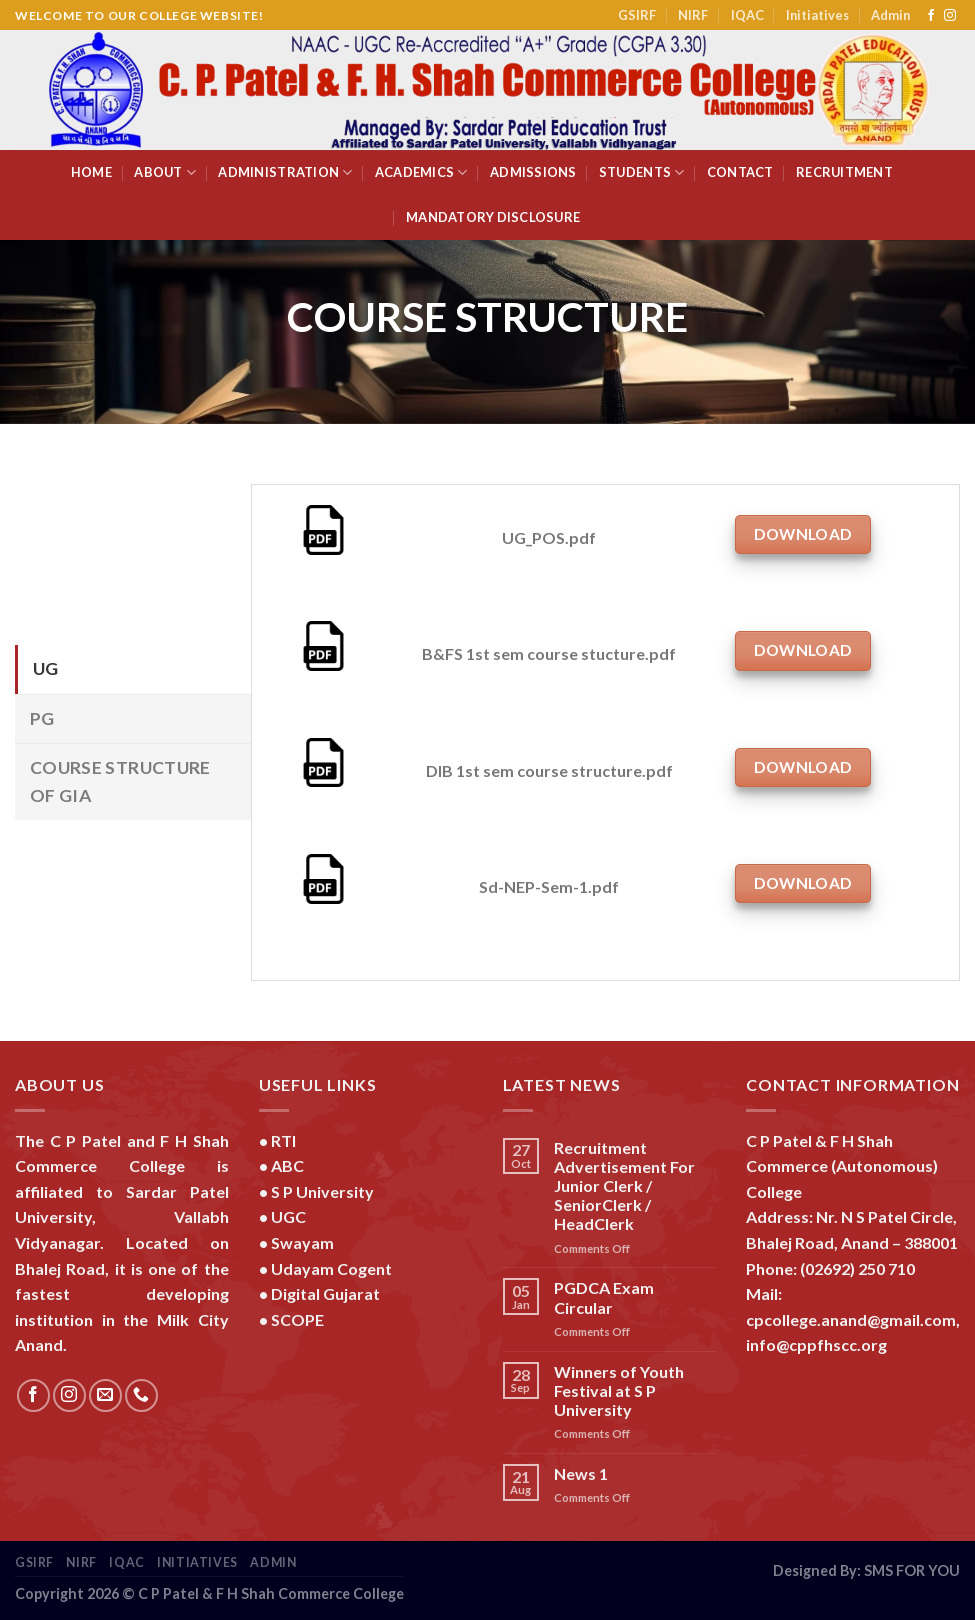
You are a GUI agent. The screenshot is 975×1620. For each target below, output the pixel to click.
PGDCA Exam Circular (604, 1297)
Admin (890, 15)
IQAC (747, 15)
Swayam (302, 1242)
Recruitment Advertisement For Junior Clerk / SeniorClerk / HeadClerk (624, 1186)
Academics (421, 172)
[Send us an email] (105, 1395)
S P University (322, 1191)
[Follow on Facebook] (931, 16)
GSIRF (637, 15)
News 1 (581, 1473)
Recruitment (844, 172)
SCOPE (297, 1319)
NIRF (693, 15)
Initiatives (817, 15)
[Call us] (141, 1395)
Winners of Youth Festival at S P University (619, 1390)
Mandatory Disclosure (493, 217)
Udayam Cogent (331, 1268)
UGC (288, 1216)
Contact (740, 172)
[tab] (133, 669)
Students (642, 172)
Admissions (533, 172)
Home (91, 172)
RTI (283, 1140)
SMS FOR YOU (912, 1570)
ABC (287, 1165)
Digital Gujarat (325, 1293)
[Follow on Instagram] (950, 16)
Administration (285, 172)
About (165, 172)
